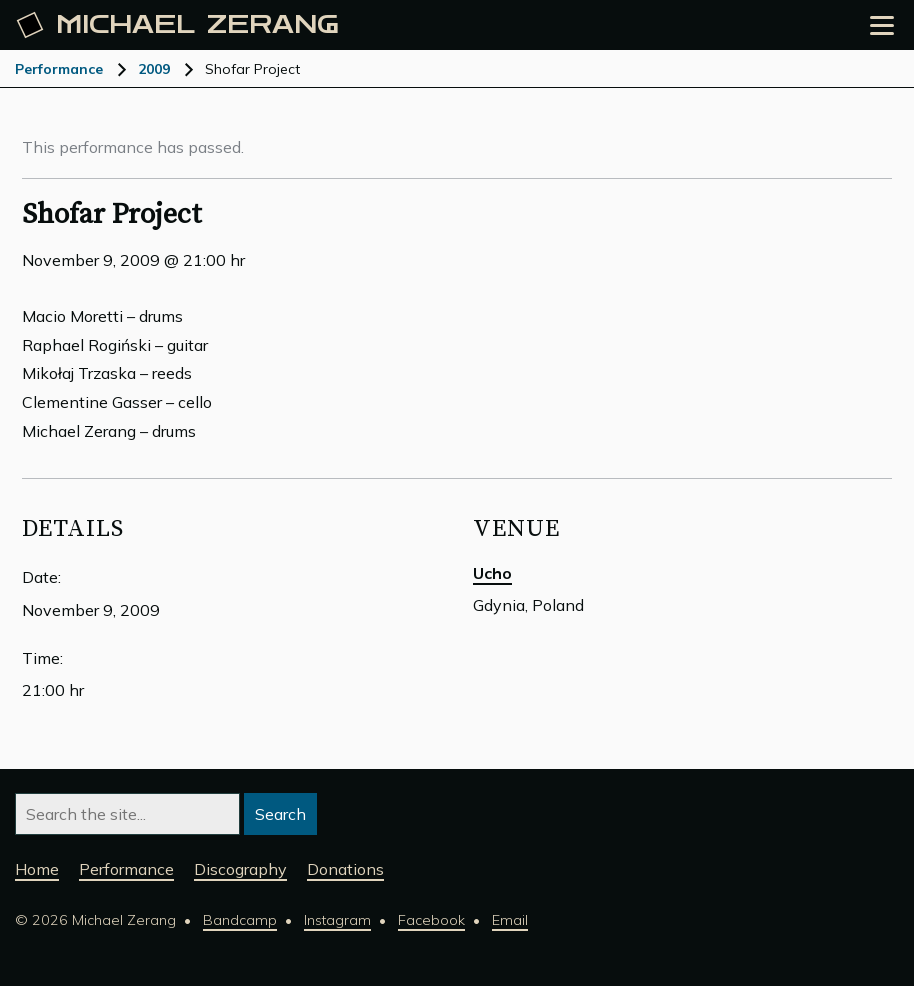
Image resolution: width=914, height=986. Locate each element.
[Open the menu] (882, 25)
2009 (154, 69)
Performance (59, 69)
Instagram (337, 920)
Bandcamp (240, 920)
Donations (345, 869)
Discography (240, 869)
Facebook (431, 920)
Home (37, 869)
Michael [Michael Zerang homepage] (178, 25)
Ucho (492, 573)
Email (510, 920)
